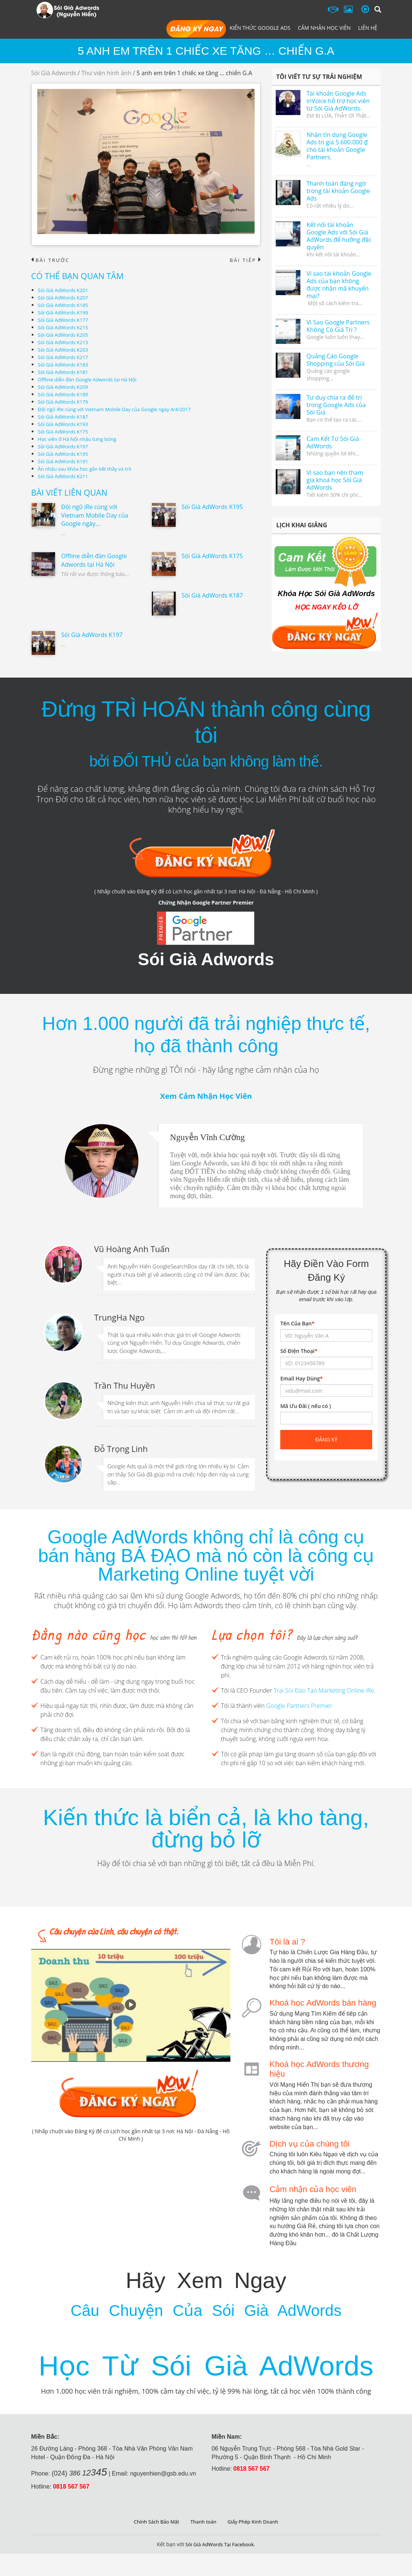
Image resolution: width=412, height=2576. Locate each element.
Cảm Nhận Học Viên (324, 27)
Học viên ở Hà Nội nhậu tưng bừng (80, 439)
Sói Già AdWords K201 (65, 290)
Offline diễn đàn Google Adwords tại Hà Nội (90, 379)
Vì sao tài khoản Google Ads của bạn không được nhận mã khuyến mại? (338, 284)
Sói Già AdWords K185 (65, 305)
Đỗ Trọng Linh (121, 1445)
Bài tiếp (244, 260)
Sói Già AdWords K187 (65, 416)
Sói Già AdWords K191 (65, 461)
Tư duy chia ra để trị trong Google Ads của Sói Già (335, 404)
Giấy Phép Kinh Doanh (255, 2543)
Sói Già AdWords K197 (65, 446)
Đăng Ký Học (196, 29)
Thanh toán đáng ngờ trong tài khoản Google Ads (338, 190)
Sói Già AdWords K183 (65, 364)
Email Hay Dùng (301, 1379)
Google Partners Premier (299, 1701)
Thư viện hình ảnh (106, 73)
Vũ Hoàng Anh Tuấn (132, 1248)
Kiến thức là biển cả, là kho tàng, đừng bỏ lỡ (206, 1824)
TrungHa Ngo (119, 1315)
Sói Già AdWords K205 (65, 335)
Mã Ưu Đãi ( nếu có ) (305, 1406)
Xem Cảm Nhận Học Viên (206, 1097)
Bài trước (51, 260)
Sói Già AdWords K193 (65, 424)
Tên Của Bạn (297, 1324)
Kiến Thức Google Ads (260, 27)
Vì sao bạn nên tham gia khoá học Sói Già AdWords (334, 480)
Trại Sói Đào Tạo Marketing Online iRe (324, 1686)
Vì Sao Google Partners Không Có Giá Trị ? (338, 326)
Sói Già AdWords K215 (65, 327)
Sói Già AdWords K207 (65, 297)
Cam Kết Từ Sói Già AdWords (332, 442)
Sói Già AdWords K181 (65, 372)
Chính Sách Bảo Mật (154, 2543)
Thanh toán (203, 2543)
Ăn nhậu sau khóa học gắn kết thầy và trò (88, 469)
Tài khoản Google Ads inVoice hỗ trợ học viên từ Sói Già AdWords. (338, 100)
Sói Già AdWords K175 (65, 431)
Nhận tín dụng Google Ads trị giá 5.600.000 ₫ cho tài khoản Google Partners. (336, 146)
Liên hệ (367, 27)
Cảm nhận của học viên (312, 2184)
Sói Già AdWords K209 (65, 387)
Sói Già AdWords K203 (65, 349)
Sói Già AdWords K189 (65, 394)
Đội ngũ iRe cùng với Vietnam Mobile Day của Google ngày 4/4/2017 (119, 409)
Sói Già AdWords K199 (65, 312)
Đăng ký (326, 1440)
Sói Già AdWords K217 (65, 357)
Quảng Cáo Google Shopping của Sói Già (335, 360)
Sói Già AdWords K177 (65, 320)
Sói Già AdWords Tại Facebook (219, 2566)
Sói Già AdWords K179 (65, 402)
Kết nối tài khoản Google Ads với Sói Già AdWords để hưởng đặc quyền (338, 236)
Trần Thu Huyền (124, 1382)
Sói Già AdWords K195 (65, 454)
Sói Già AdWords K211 (65, 476)
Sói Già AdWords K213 (65, 342)
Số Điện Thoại (298, 1351)
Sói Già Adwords (53, 73)
